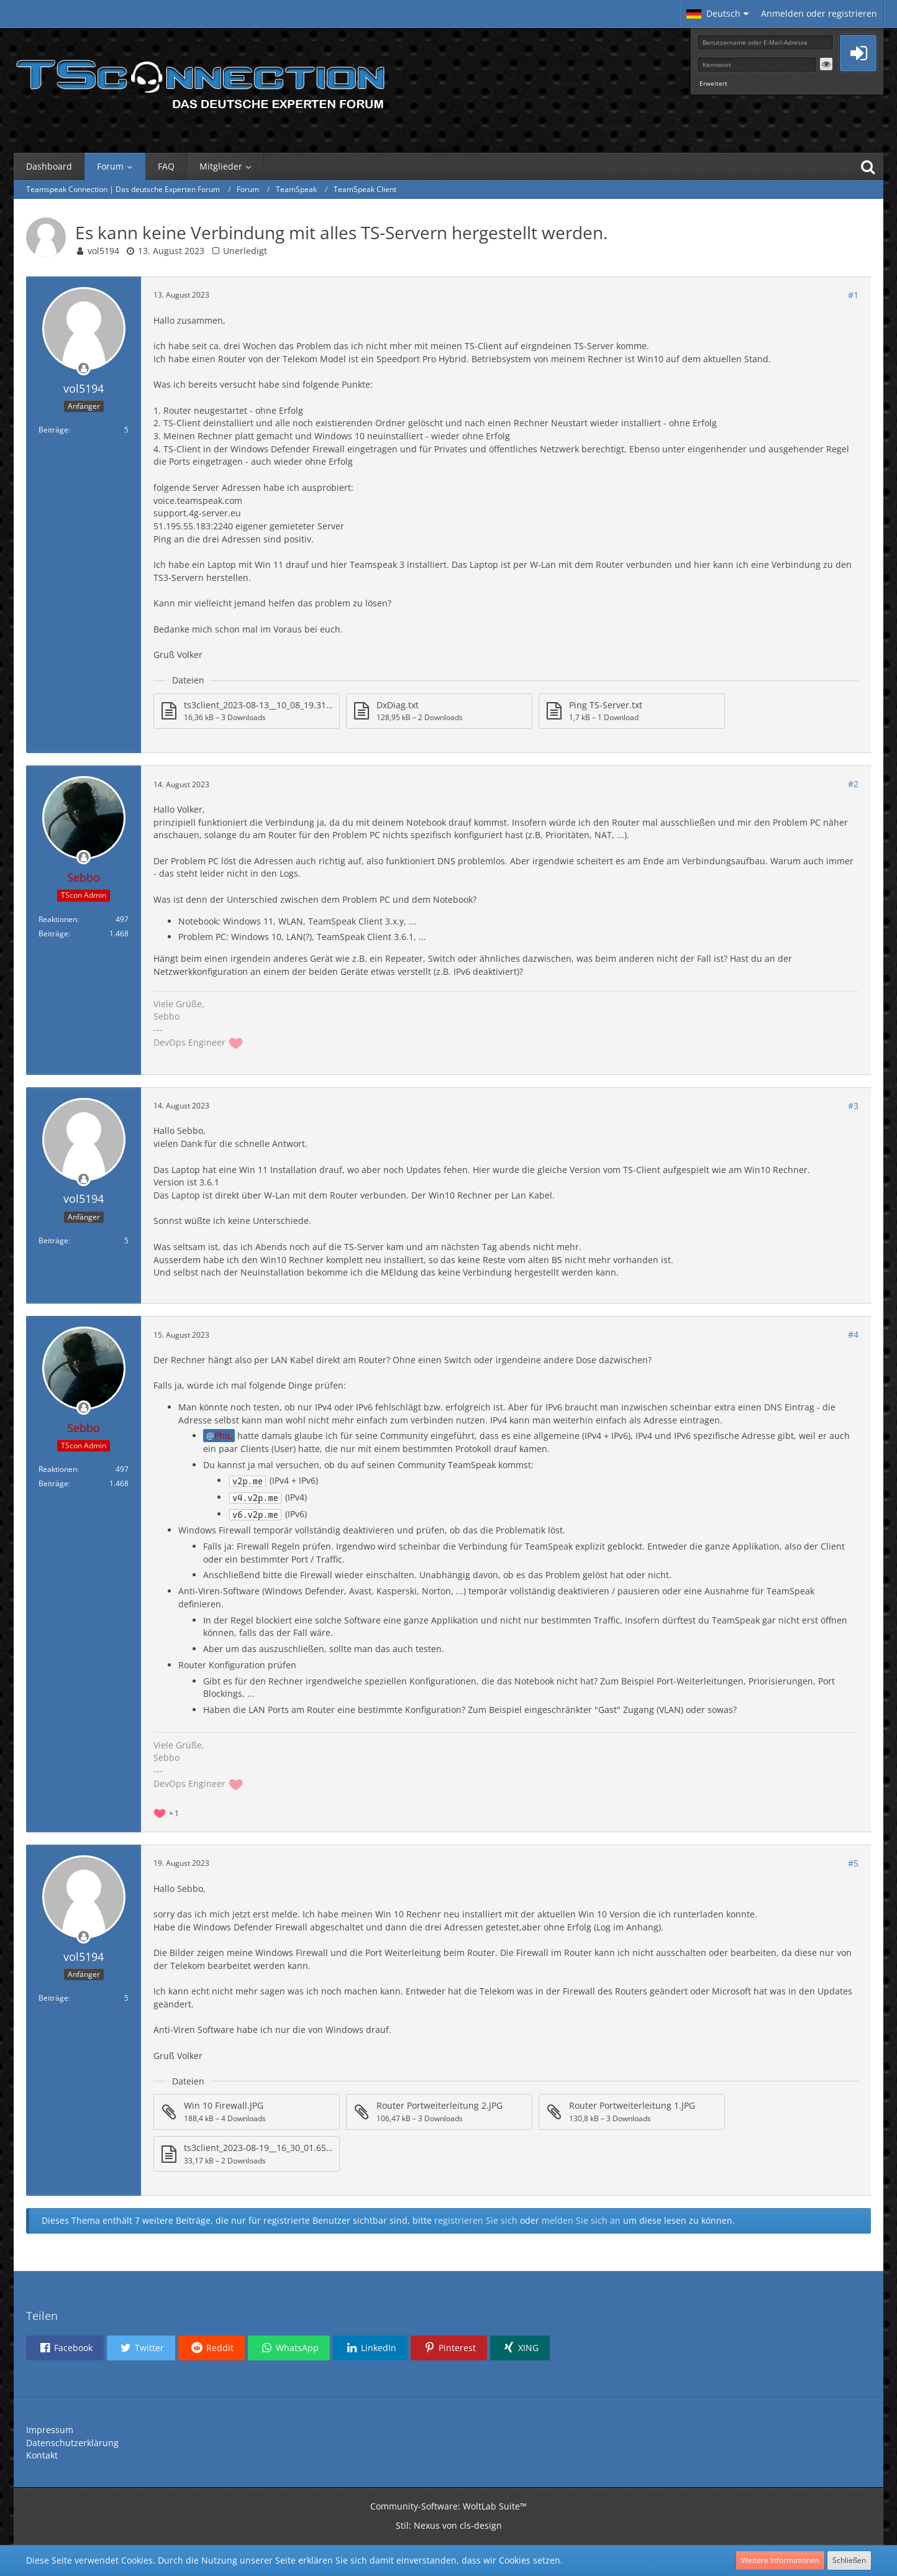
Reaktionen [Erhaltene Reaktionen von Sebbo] (58, 919)
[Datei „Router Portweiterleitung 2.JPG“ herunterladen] (439, 2111)
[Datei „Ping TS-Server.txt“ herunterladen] (632, 711)
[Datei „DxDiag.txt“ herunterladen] (439, 711)
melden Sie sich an (581, 2220)
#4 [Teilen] (853, 1334)
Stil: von (449, 2525)
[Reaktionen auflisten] (167, 1812)
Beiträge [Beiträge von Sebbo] (53, 933)
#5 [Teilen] (853, 1863)
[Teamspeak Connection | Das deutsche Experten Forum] (200, 81)
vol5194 (103, 251)
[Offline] (84, 368)
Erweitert (713, 83)
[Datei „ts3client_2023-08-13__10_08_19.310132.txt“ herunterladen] (246, 711)
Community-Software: (448, 2506)
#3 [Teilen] (853, 1106)
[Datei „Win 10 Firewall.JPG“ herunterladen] (246, 2111)
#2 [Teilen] (853, 784)
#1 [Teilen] (853, 295)
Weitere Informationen (780, 2560)
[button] (717, 13)
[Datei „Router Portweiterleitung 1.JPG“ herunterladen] (632, 2111)
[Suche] (867, 166)
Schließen (849, 2560)
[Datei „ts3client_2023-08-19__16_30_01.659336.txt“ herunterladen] (246, 2154)
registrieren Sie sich (475, 2220)
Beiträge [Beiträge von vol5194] (53, 429)
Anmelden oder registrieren (819, 13)
